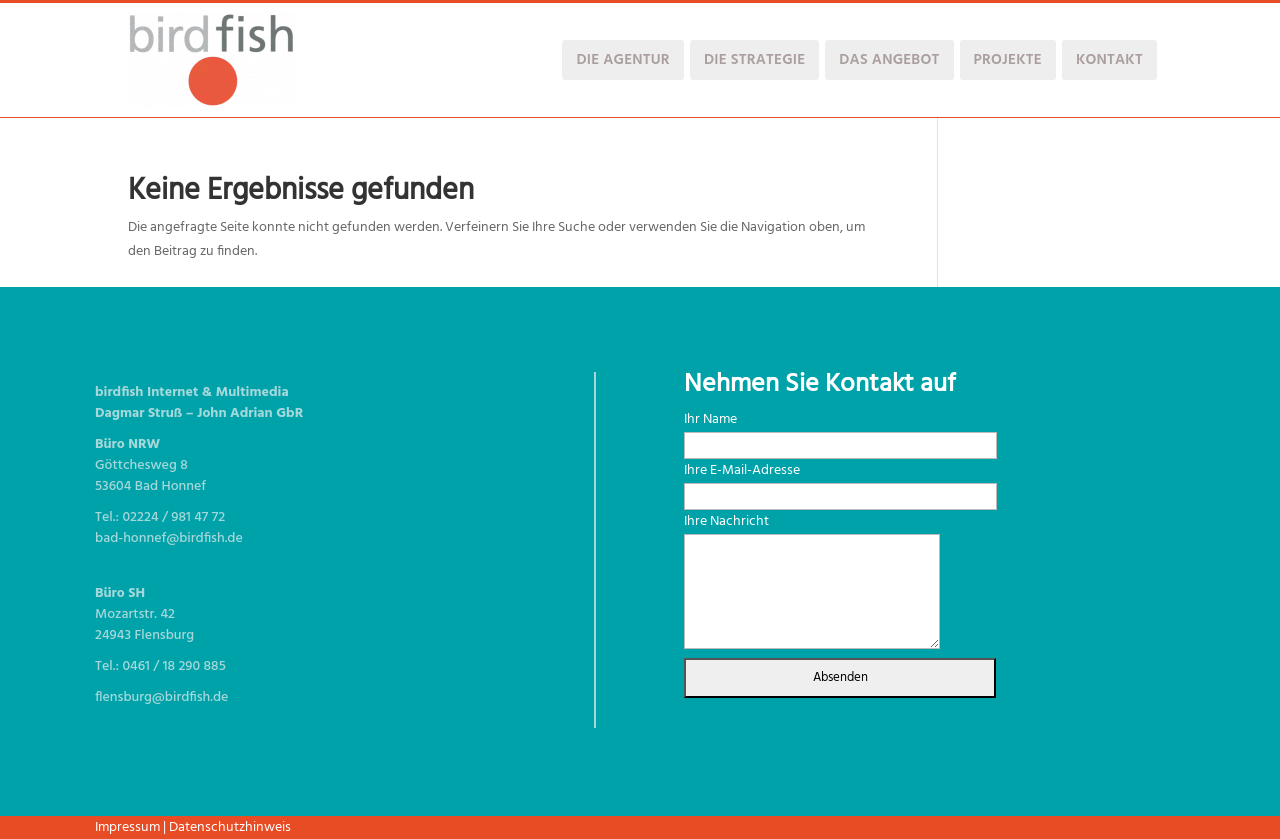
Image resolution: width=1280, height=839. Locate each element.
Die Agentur (622, 60)
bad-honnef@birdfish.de (169, 538)
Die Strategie (754, 60)
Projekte (1008, 60)
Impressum (127, 827)
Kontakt (1109, 60)
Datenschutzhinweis (230, 827)
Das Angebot (889, 60)
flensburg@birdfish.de (161, 697)
